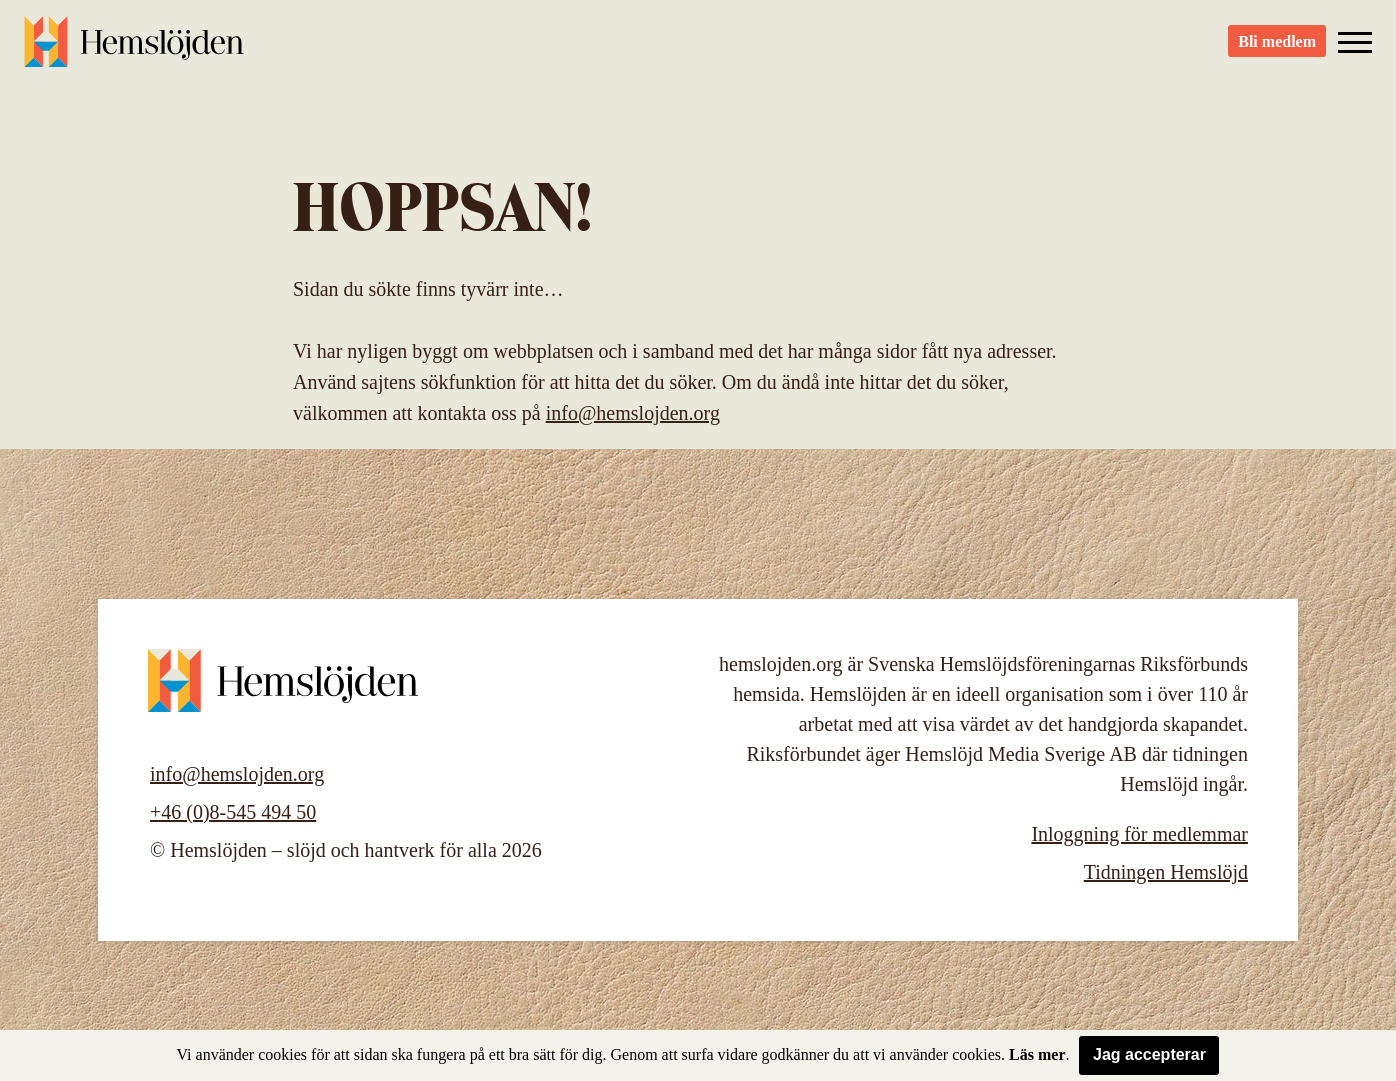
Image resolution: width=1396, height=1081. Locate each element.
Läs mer (1037, 1054)
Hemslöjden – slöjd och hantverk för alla (134, 50)
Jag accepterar (1149, 1054)
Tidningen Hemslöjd (1166, 872)
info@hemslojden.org (633, 413)
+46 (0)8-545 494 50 (233, 812)
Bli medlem (1277, 50)
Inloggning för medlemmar (1139, 834)
